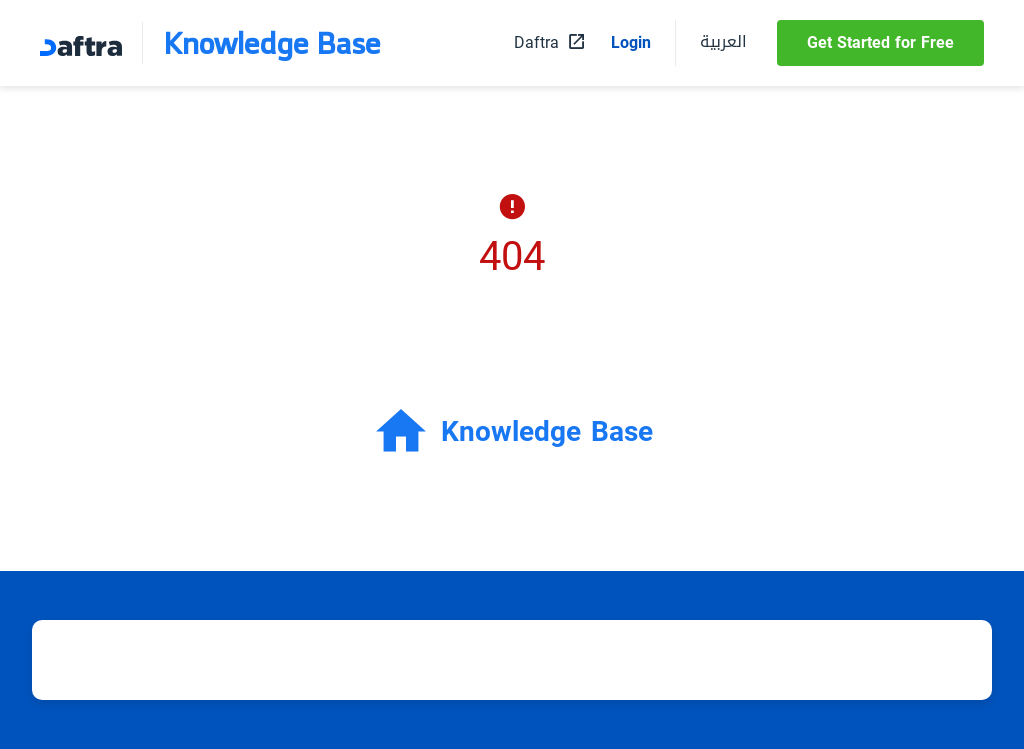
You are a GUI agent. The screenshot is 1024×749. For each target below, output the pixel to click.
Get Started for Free (880, 42)
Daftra (736, 660)
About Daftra (827, 660)
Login (631, 43)
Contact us (933, 660)
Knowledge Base (272, 43)
